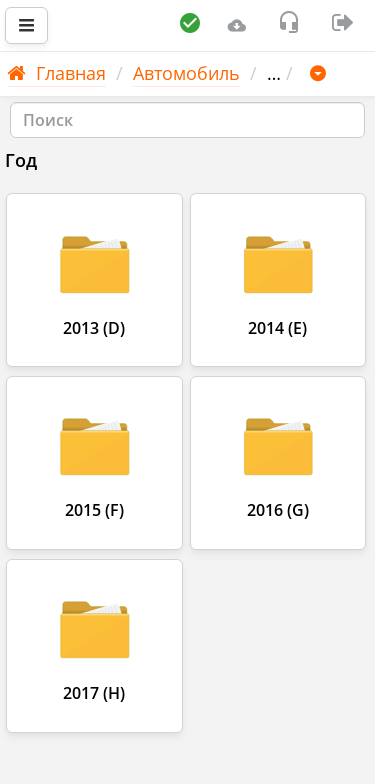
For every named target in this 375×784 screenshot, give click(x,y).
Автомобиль (186, 73)
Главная (56, 73)
